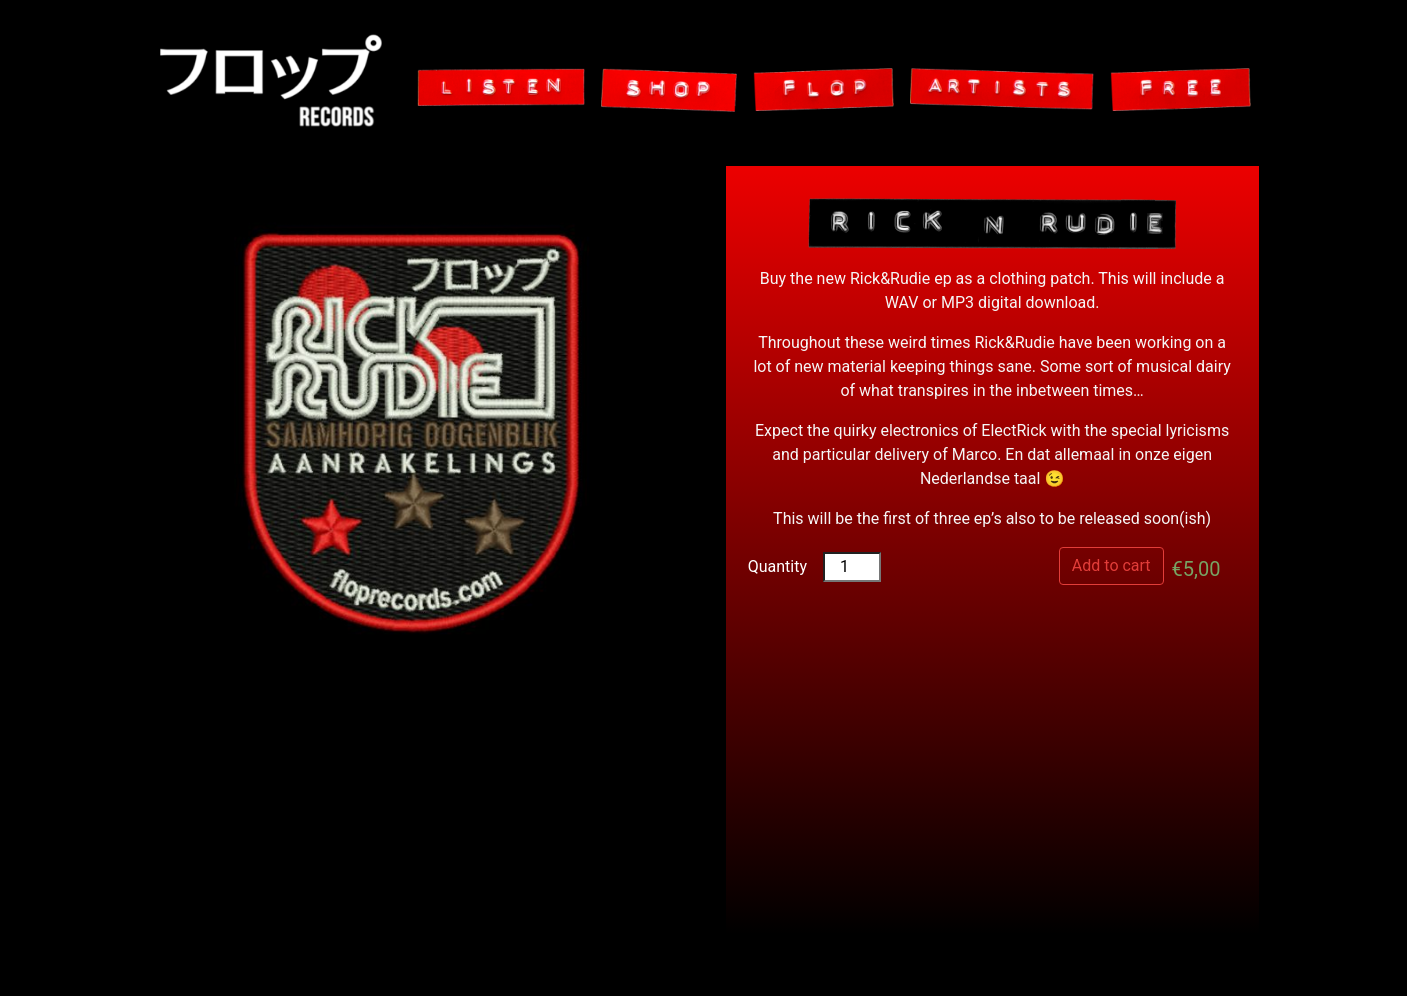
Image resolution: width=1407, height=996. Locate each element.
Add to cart (1111, 565)
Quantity (777, 566)
